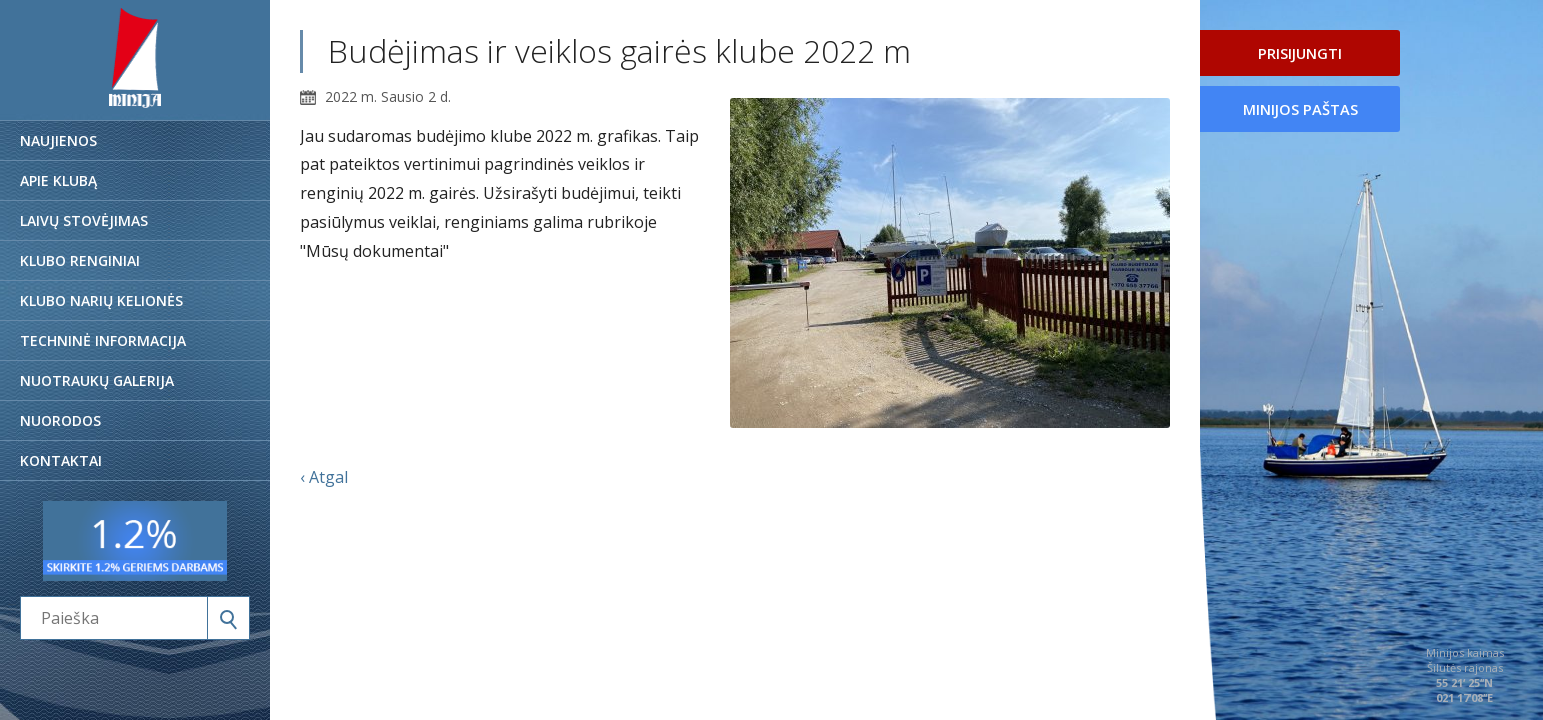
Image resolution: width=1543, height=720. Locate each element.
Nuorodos (60, 420)
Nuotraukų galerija (97, 380)
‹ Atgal (324, 477)
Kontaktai (61, 460)
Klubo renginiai (80, 260)
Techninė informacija (103, 340)
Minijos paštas (1300, 109)
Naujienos (58, 140)
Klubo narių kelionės (101, 300)
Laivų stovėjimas (84, 220)
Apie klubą (58, 180)
